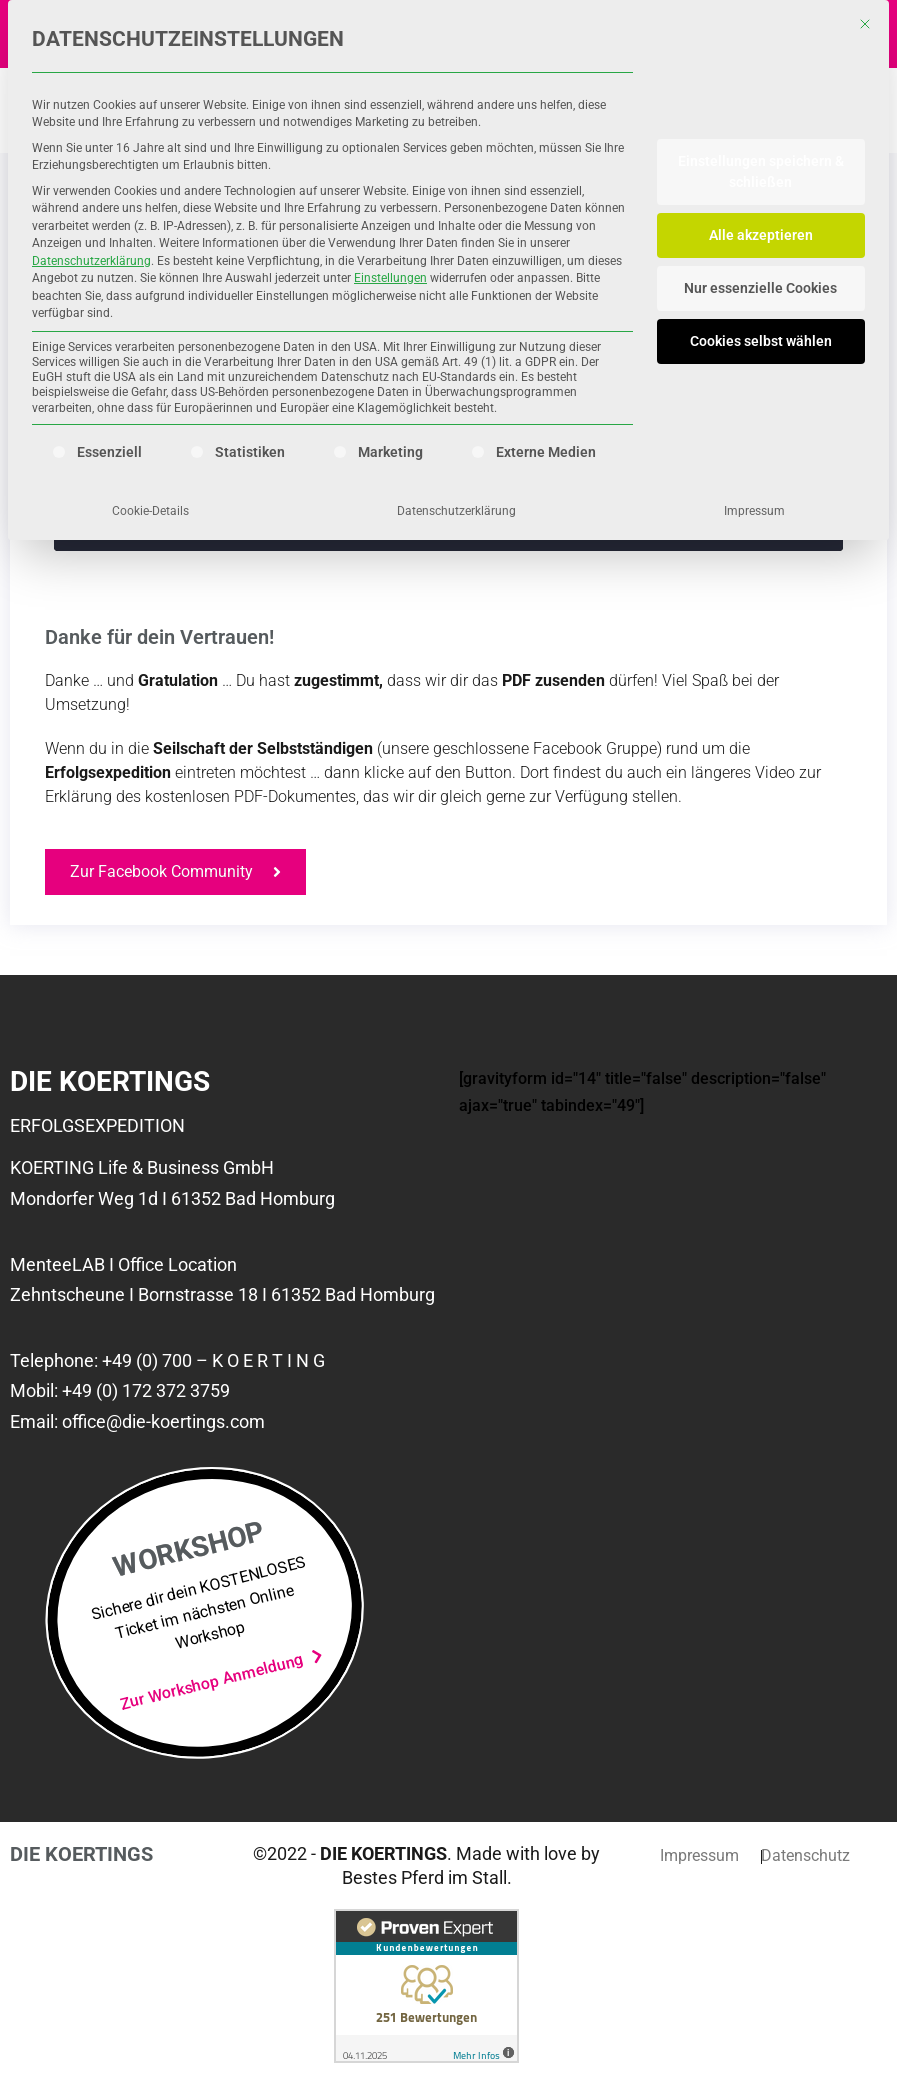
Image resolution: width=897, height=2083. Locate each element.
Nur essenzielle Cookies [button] (760, 288)
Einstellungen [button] (390, 278)
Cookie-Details (150, 511)
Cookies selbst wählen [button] (761, 341)
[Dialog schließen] (865, 24)
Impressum (754, 511)
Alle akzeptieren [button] (761, 235)
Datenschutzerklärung (91, 261)
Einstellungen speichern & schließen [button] (761, 171)
